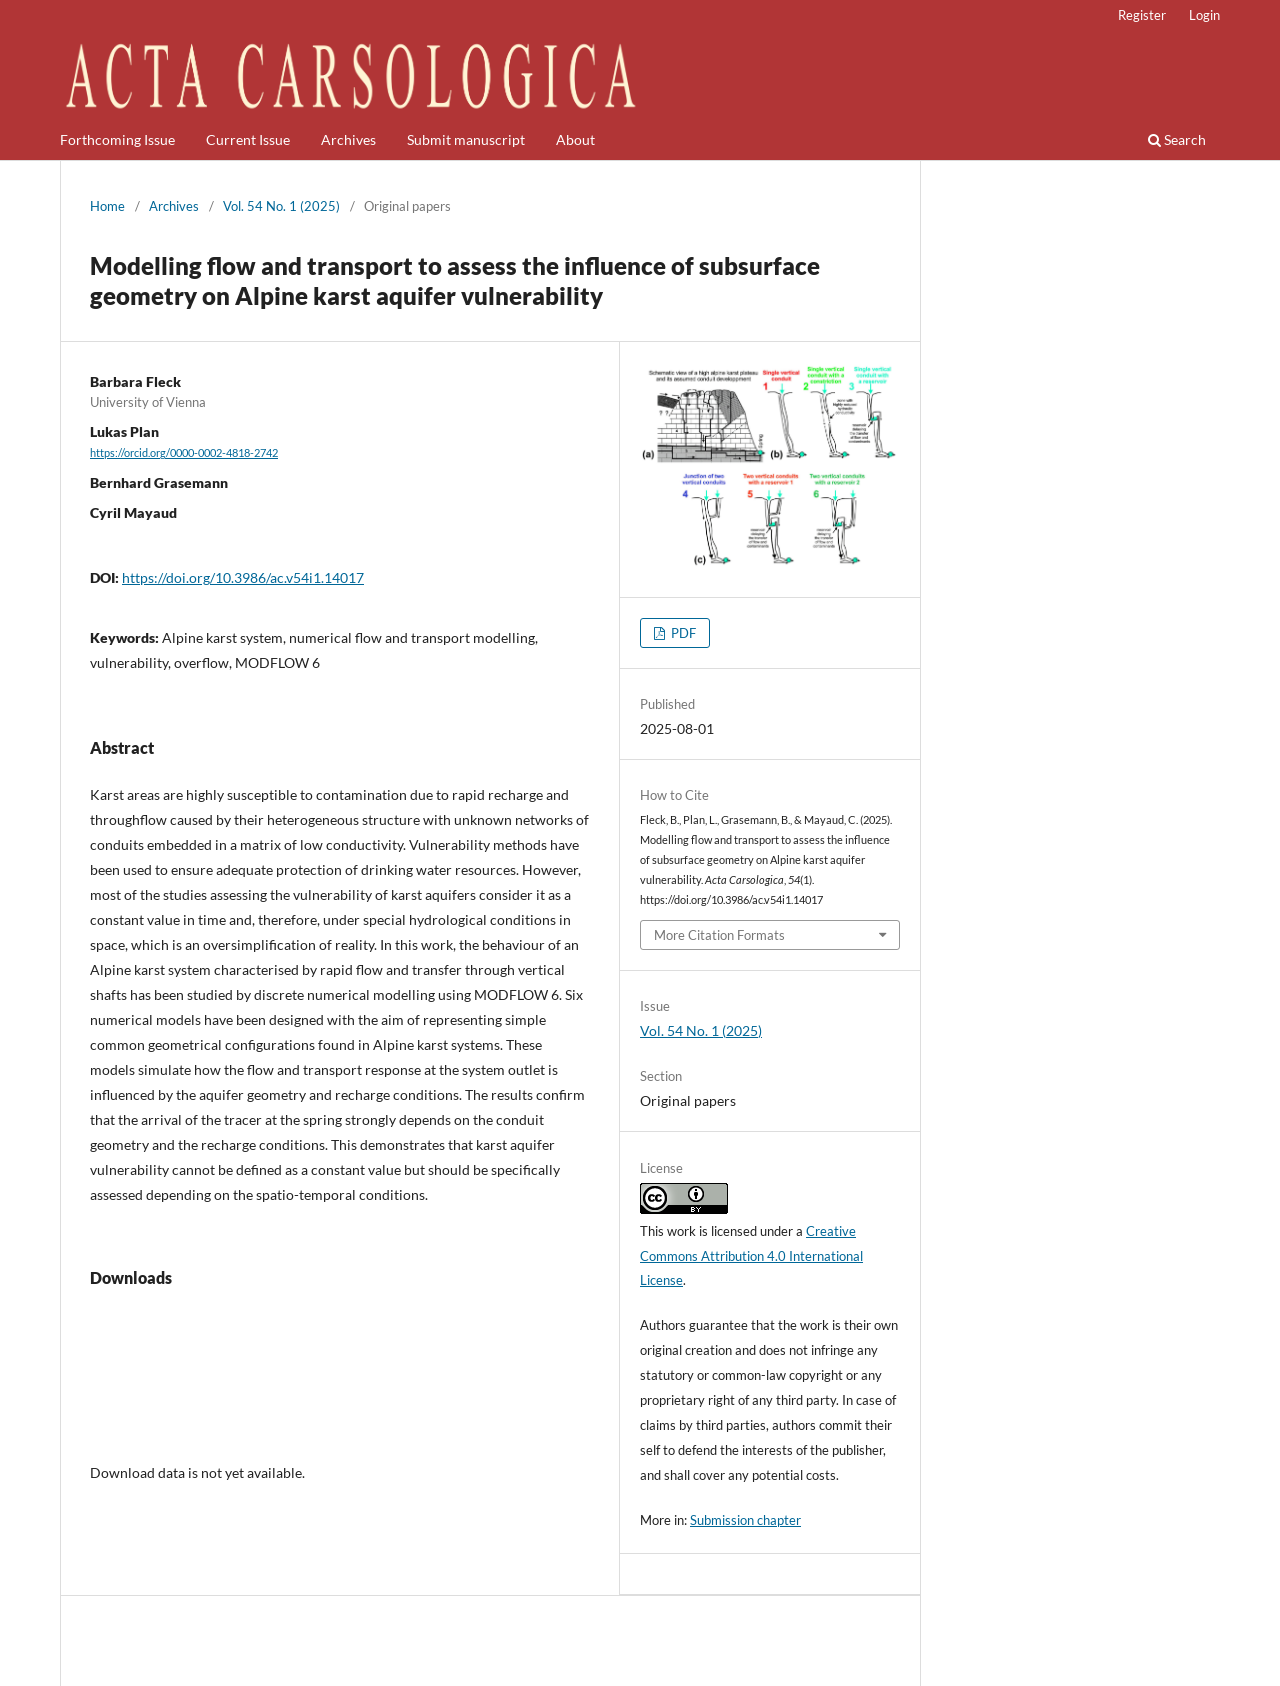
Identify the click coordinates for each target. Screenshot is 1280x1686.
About (575, 139)
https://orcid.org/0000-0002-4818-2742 (184, 453)
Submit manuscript (466, 139)
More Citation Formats (719, 935)
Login (1204, 15)
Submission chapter (745, 1520)
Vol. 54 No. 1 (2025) (281, 206)
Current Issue (248, 139)
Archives (348, 139)
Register (1142, 15)
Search (1177, 139)
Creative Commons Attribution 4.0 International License (751, 1256)
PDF (682, 633)
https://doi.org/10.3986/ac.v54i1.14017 (243, 577)
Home (107, 206)
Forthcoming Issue (117, 139)
